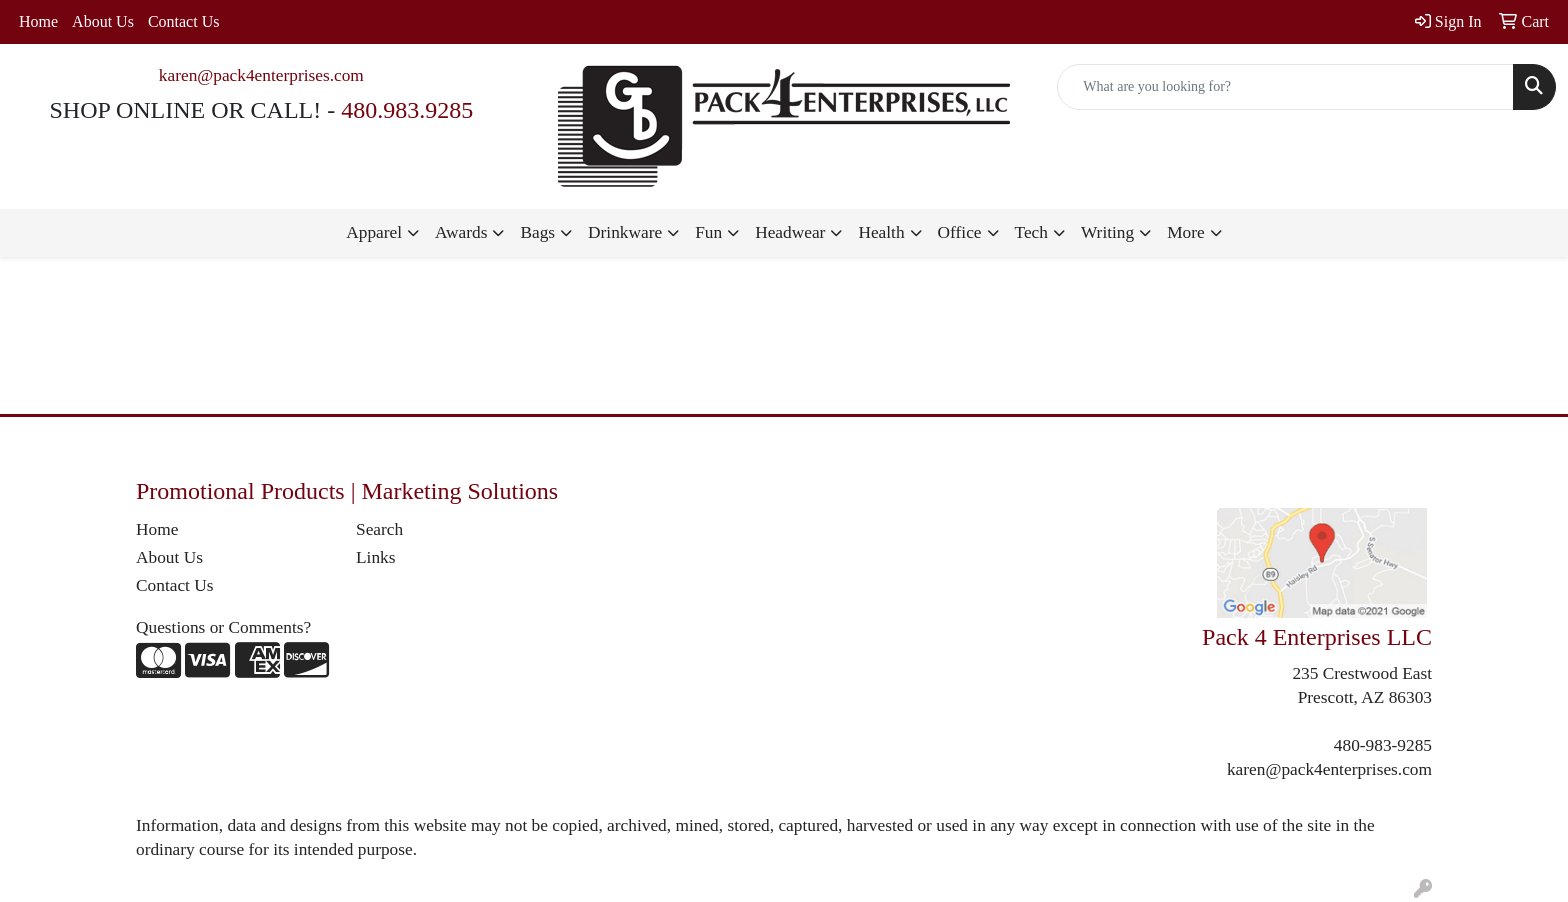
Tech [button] (1031, 232)
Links (375, 557)
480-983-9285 (1383, 745)
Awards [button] (461, 232)
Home (38, 21)
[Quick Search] (1285, 87)
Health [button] (881, 232)
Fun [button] (708, 232)
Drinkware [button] (625, 232)
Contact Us (184, 21)
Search (379, 529)
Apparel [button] (374, 232)
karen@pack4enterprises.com (261, 75)
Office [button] (960, 232)
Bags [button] (537, 232)
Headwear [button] (790, 232)
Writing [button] (1107, 232)
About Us (103, 21)
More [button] (1186, 232)
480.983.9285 (407, 110)
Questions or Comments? (223, 627)
